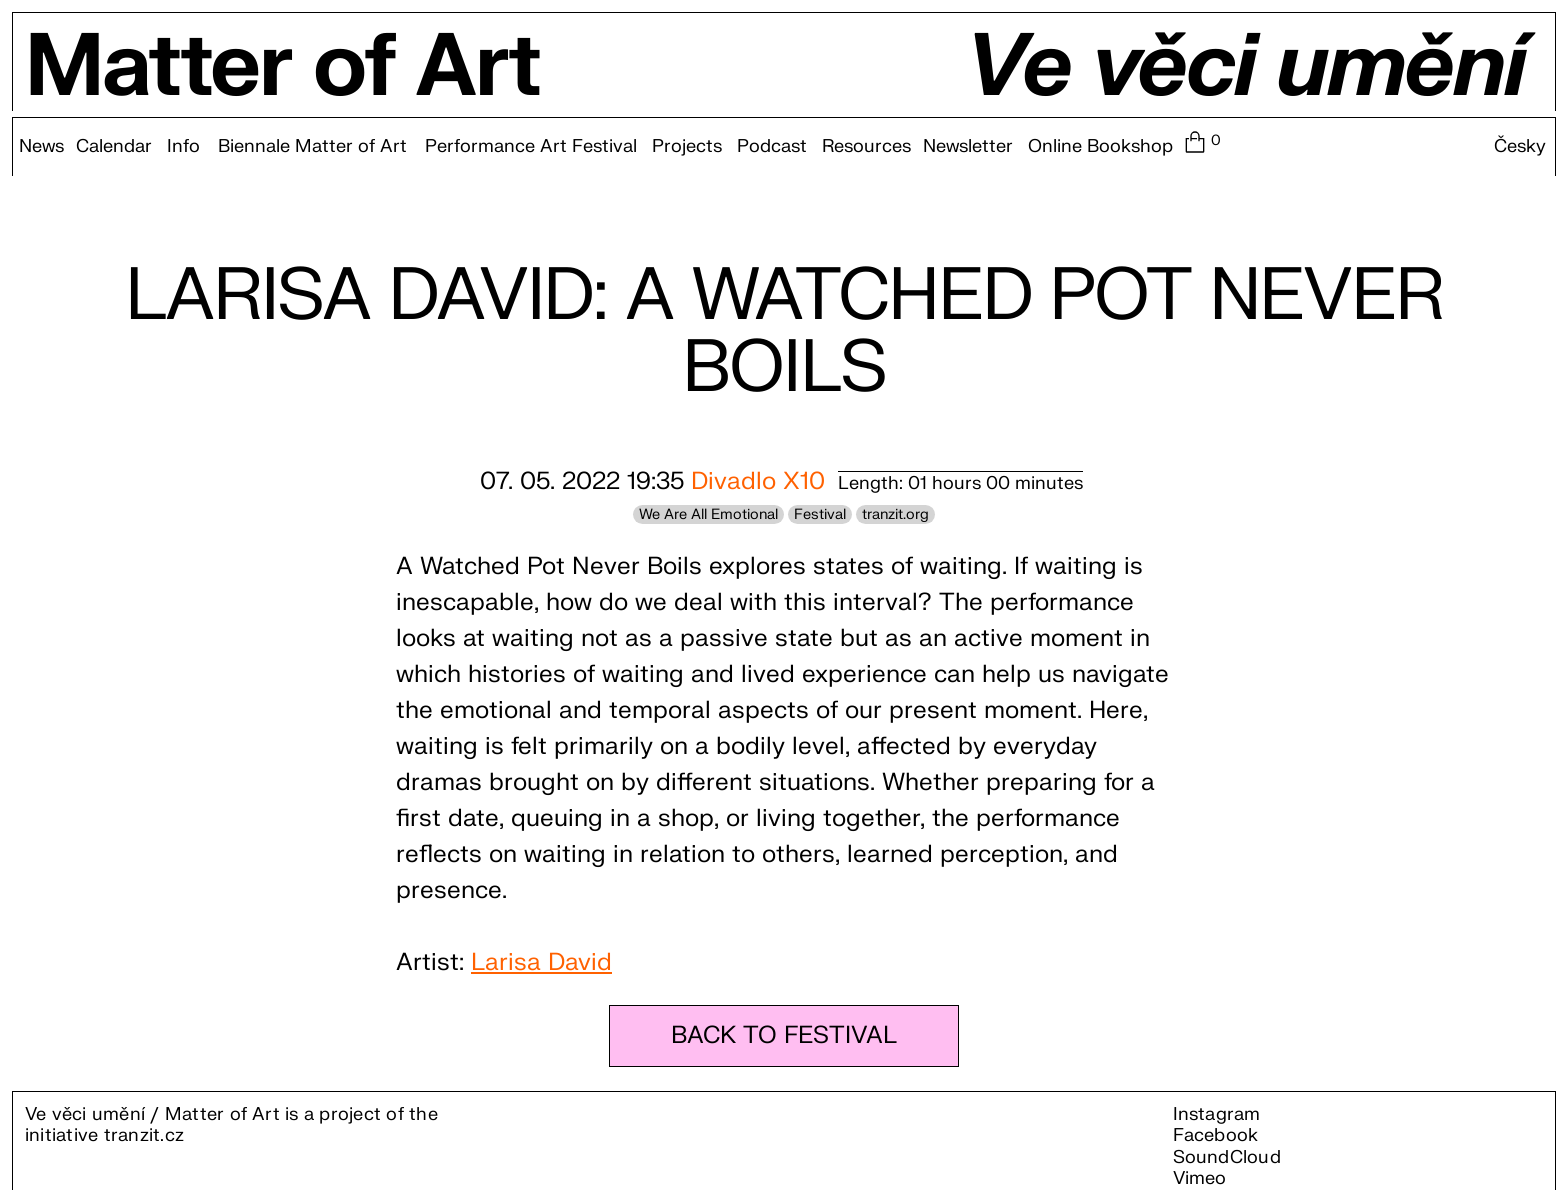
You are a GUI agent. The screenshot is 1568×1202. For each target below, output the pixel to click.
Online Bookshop (1100, 147)
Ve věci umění (1245, 68)
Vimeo (1200, 1178)
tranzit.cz (144, 1135)
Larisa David (541, 962)
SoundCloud (1227, 1157)
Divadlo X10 (758, 481)
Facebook (1216, 1135)
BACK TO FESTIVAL (784, 1035)
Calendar (114, 147)
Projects (687, 147)
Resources (866, 147)
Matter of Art (282, 68)
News (41, 147)
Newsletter (968, 147)
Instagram (1217, 1114)
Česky (1520, 147)
